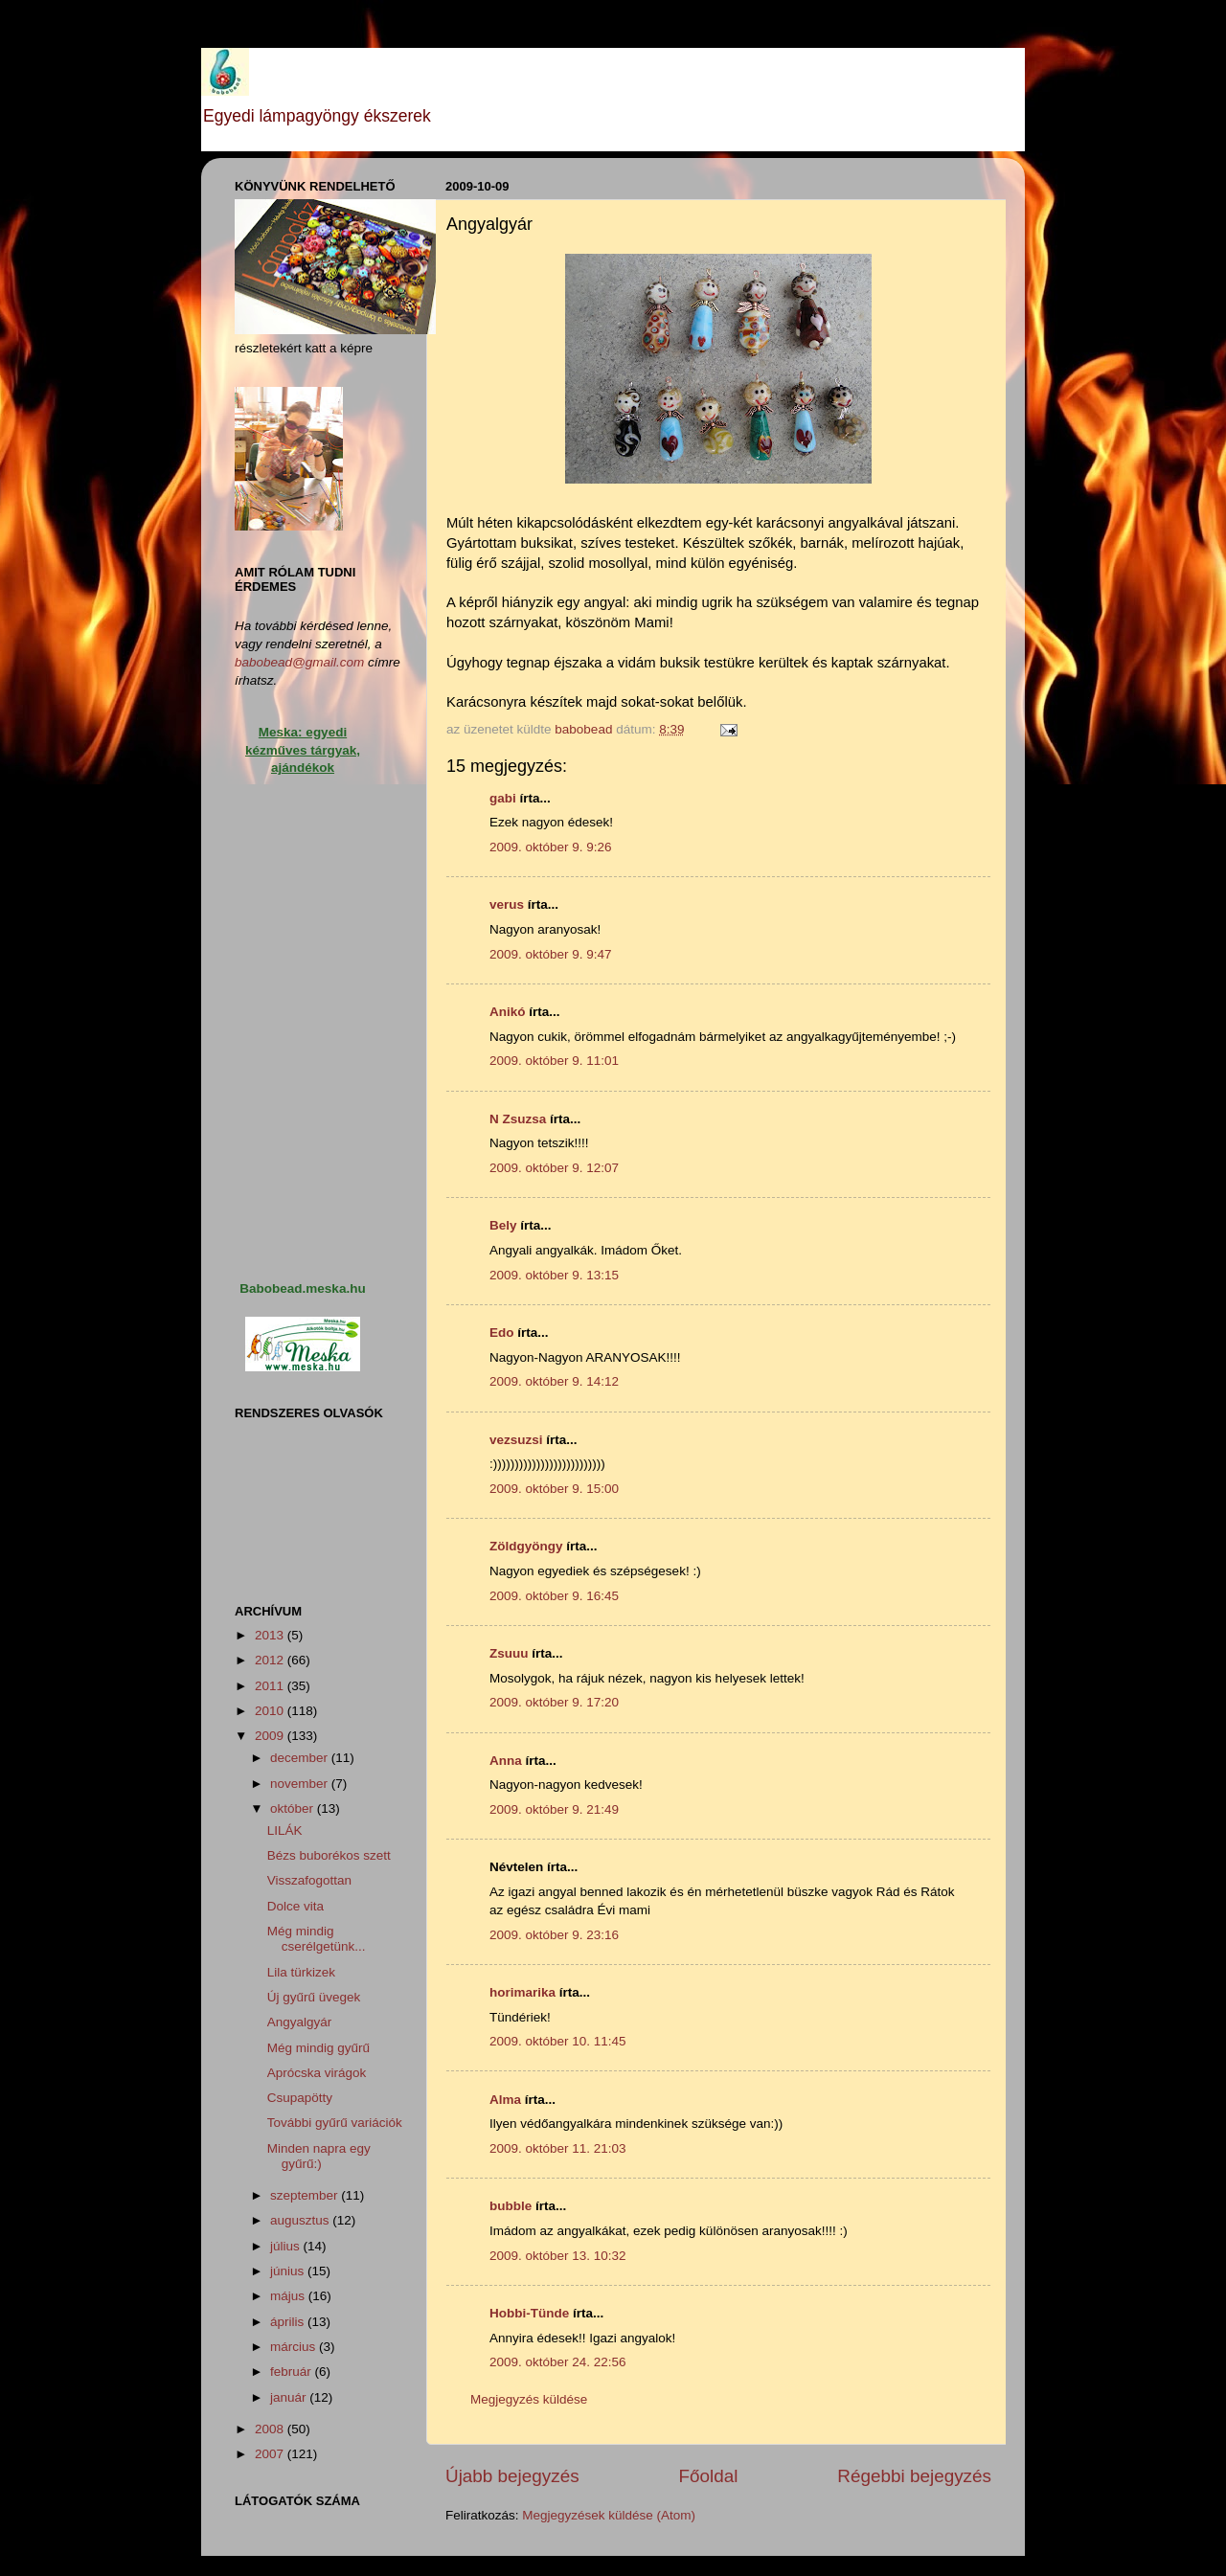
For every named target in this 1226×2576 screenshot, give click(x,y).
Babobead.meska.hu (302, 1288)
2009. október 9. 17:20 (554, 1702)
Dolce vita (295, 1906)
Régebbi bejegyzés (914, 2476)
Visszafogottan (309, 1880)
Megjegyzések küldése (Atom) (608, 2515)
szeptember (305, 2195)
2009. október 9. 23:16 (554, 1935)
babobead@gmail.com (299, 662)
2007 (271, 2454)
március (294, 2346)
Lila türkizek (301, 1972)
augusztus (301, 2220)
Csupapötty (299, 2097)
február (292, 2371)
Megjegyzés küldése (528, 2399)
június (288, 2271)
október (293, 1808)
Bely (503, 1225)
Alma (505, 2099)
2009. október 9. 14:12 (554, 1381)
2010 (271, 1711)
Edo (501, 1332)
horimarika (522, 1992)
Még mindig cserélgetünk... (316, 1939)
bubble (510, 2206)
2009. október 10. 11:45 (557, 2041)
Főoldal (708, 2476)
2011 (271, 1686)
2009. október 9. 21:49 (554, 1809)
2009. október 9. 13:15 (554, 1275)
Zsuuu (509, 1653)
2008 (271, 2429)
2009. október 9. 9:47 (550, 954)
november (300, 1783)
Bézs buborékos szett (329, 1855)
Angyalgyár (299, 2022)
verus (506, 904)
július (287, 2246)
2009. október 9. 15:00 (554, 1488)
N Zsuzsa (517, 1119)
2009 (271, 1736)
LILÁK (285, 1830)
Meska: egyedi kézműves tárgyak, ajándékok (302, 750)
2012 (271, 1660)
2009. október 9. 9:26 (550, 847)
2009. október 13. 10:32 (557, 2255)
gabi (502, 798)
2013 (271, 1635)
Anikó (507, 1012)
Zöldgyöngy (526, 1546)
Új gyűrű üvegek (314, 1997)
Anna (505, 1760)
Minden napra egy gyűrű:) (319, 2156)
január (289, 2397)
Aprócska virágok (317, 2073)
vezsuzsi (516, 1440)
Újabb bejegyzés (512, 2476)
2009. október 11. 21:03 (557, 2148)
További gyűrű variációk (334, 2122)
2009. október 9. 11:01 (554, 1060)
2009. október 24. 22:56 (557, 2362)
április (288, 2322)
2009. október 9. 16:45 (554, 1596)
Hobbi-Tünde (529, 2313)
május (289, 2296)
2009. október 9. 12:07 (554, 1168)
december (300, 1758)
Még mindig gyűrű (318, 2048)
